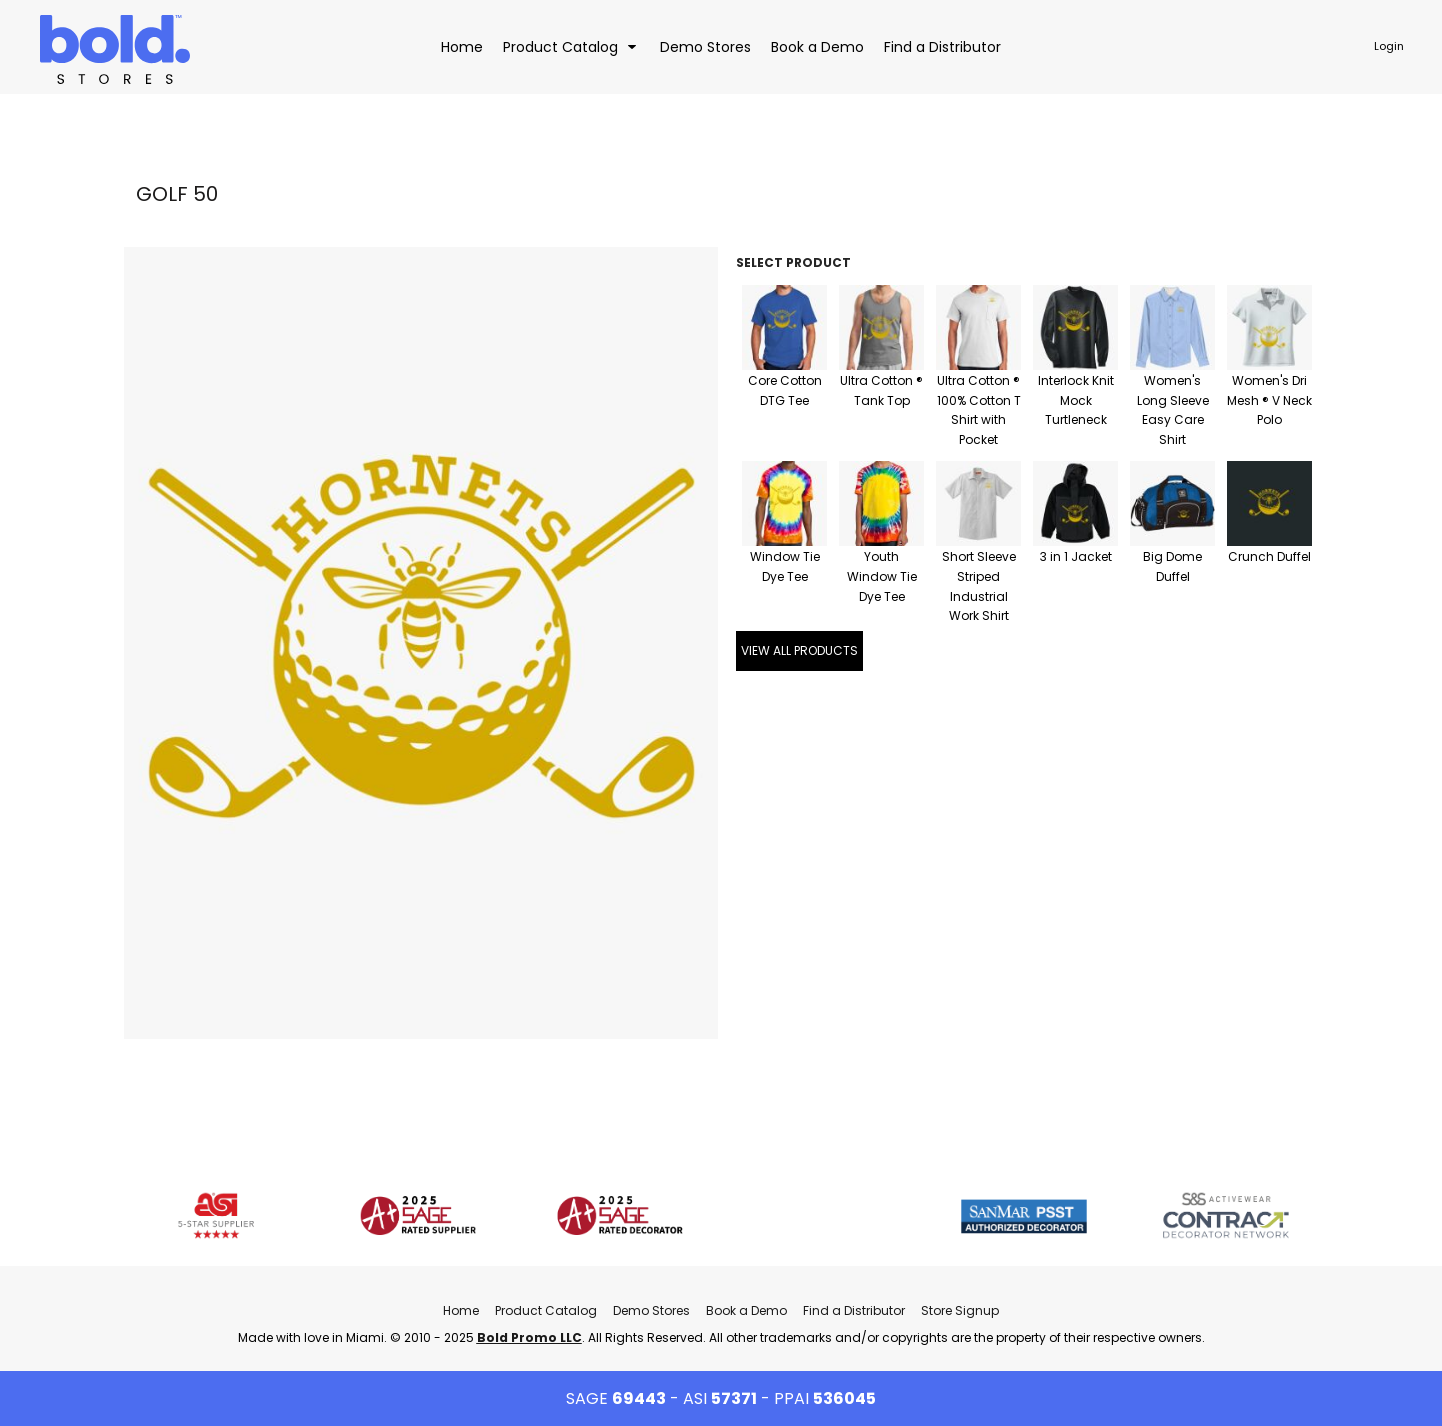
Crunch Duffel (1269, 556)
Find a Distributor (854, 1310)
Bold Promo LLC (529, 1337)
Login (1389, 46)
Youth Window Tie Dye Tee (882, 576)
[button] (571, 46)
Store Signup (960, 1310)
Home (461, 1310)
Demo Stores (651, 1310)
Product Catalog (546, 1310)
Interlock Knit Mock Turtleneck (1076, 400)
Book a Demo (746, 1310)
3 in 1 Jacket (1076, 556)
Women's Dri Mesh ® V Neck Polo (1269, 400)
